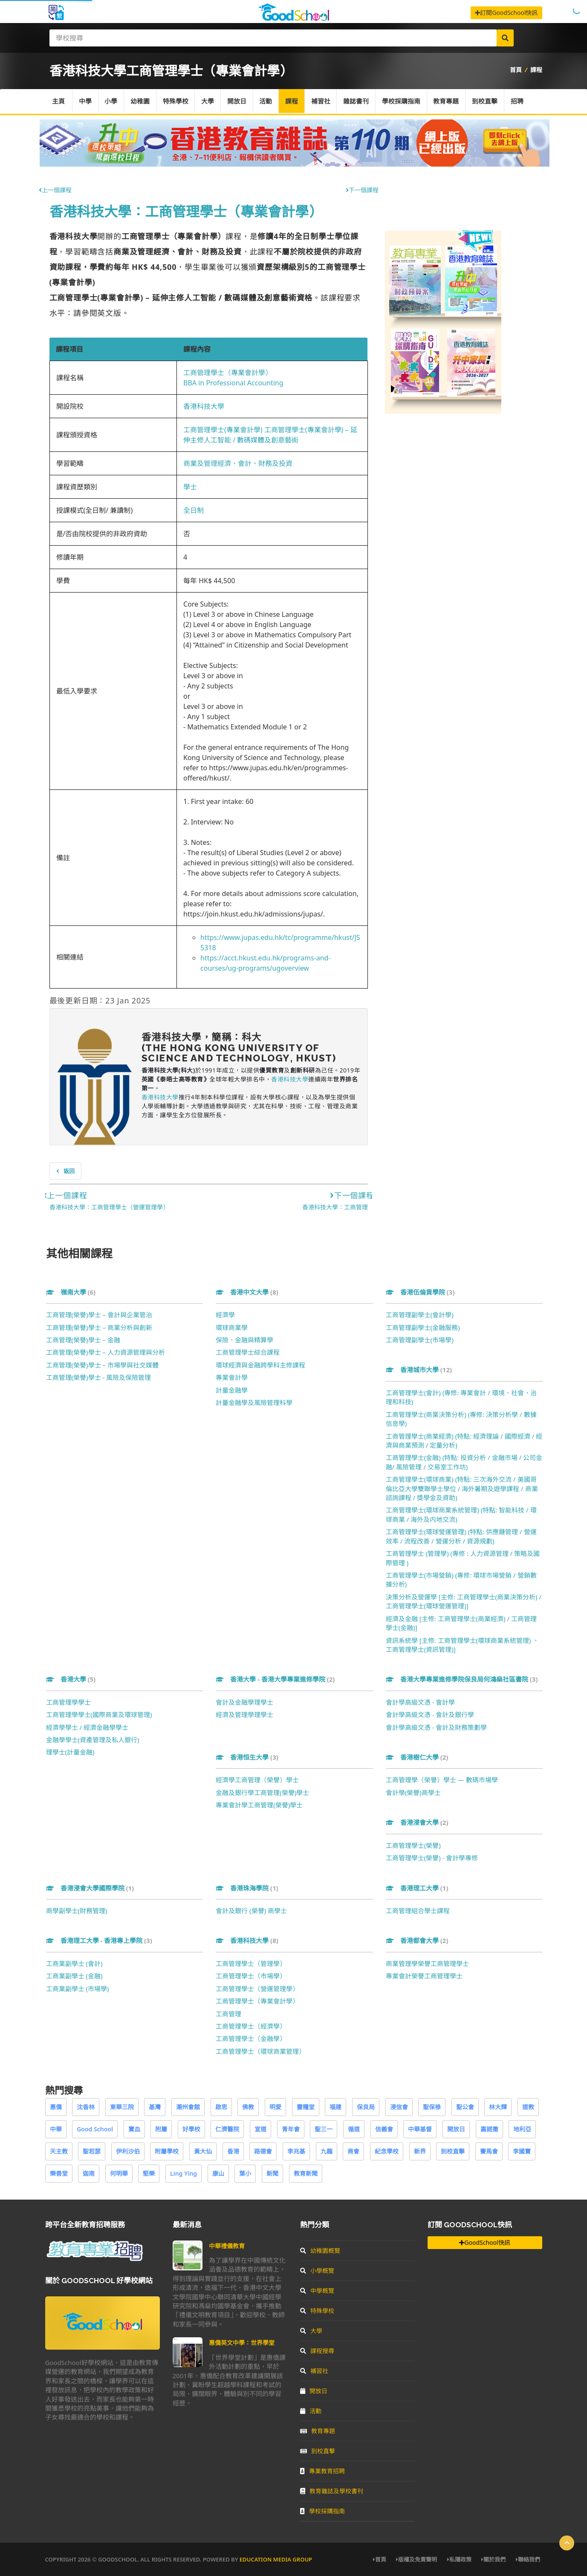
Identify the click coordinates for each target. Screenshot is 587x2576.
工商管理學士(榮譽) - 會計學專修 (432, 1857)
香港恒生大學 (247, 1757)
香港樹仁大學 (417, 1757)
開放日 (238, 101)
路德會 (263, 2151)
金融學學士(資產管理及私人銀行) (92, 1739)
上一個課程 (55, 190)
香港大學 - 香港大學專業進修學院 (275, 1679)
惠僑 (56, 2107)
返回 (65, 1171)
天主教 (59, 2151)
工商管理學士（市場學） (251, 1976)
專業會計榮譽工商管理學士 (424, 1976)
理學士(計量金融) (70, 1752)
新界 (420, 2151)
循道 (354, 2129)
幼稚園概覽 (320, 2250)
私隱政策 (459, 2559)
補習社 (322, 101)
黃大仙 (203, 2151)
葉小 (245, 2173)
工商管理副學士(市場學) (420, 1340)
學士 (190, 486)
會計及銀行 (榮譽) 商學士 (251, 1910)
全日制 (193, 510)
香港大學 (71, 1679)
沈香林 (86, 2107)
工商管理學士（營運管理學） (257, 1988)
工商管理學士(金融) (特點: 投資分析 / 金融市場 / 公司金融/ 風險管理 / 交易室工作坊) (464, 1462)
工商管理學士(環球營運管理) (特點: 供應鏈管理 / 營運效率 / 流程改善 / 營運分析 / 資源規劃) (461, 1536)
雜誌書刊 (358, 101)
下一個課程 (362, 190)
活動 (267, 101)
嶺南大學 (71, 1292)
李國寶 (522, 2151)
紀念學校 (387, 2151)
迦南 (89, 2173)
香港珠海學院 (247, 1888)
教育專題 (448, 101)
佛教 (248, 2107)
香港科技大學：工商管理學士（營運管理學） (109, 1207)
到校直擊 (487, 101)
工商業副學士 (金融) (74, 1976)
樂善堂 (59, 2173)
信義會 (384, 2129)
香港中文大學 (247, 1292)
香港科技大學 (203, 406)
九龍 (327, 2151)
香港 (233, 2151)
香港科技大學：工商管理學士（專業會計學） (185, 211)
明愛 (275, 2107)
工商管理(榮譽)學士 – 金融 (83, 1340)
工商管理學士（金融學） (251, 2038)
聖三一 (324, 2129)
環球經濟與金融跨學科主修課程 (260, 1365)
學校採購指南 (403, 101)
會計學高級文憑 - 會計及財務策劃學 (436, 1727)
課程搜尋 (317, 2351)
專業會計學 (232, 1377)
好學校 (191, 2129)
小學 (111, 101)
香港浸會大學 (417, 1822)
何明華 (119, 2173)
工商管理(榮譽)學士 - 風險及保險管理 (98, 1377)
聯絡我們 (528, 2559)
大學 (208, 101)
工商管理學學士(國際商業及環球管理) (99, 1714)
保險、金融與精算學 (244, 1340)
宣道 (260, 2129)
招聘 (519, 101)
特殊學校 (176, 101)
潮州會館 (188, 2107)
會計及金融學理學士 (244, 1702)
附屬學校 (167, 2151)
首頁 (516, 70)
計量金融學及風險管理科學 (254, 1402)
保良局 (366, 2107)
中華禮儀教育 (227, 2246)
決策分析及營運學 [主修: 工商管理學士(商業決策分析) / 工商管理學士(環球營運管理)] (463, 1601)
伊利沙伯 (128, 2151)
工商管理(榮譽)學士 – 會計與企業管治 (99, 1314)
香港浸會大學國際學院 (90, 1888)
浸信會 (399, 2107)
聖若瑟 (92, 2151)
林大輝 (498, 2107)
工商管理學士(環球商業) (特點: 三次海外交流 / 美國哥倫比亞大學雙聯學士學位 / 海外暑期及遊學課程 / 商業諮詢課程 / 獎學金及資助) (462, 1488)
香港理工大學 (417, 1888)
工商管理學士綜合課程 (248, 1352)
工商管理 (228, 2013)
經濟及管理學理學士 (244, 1714)
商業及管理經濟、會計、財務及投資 (237, 463)
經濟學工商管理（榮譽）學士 (257, 1779)
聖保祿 (432, 2107)
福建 (335, 2107)
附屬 (161, 2129)
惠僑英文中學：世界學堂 (242, 2343)
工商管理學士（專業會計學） (227, 372)
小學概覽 (317, 2271)
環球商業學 (232, 1327)
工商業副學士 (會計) (74, 1963)
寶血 (134, 2129)
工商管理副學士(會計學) (420, 1314)
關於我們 (493, 2559)
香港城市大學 (419, 1369)
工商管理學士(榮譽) (413, 1845)
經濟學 (225, 1314)
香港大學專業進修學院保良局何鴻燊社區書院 (462, 1679)
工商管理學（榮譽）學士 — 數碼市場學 (442, 1779)
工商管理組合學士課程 (418, 1910)
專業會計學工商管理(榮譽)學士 (259, 1805)
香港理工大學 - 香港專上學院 (99, 1940)
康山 (218, 2173)
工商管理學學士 (68, 1702)
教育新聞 (306, 2173)
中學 (85, 101)
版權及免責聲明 (416, 2559)
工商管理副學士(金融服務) (423, 1327)
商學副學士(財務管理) (76, 1910)
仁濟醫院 (227, 2129)
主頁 (58, 101)
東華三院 (122, 2107)
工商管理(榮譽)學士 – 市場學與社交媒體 (102, 1365)
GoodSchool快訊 (484, 2242)
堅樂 (149, 2173)
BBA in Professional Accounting (233, 382)
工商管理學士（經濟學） (251, 2026)
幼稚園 (140, 101)
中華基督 (420, 2129)
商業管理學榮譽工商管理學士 (427, 1963)
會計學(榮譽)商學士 (413, 1792)
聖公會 (465, 2107)
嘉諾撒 (489, 2129)
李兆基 (296, 2151)
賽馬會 (489, 2151)
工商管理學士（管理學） (251, 1963)
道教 (528, 2107)
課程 (536, 70)
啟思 (221, 2107)
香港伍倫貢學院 (420, 1292)
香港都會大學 (417, 1940)
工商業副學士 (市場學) (77, 1988)
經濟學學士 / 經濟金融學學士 (87, 1727)
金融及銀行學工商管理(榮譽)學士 (262, 1792)
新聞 (272, 2173)
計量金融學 (232, 1390)
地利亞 (522, 2129)
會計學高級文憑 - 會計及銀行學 (430, 1714)
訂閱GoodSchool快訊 (506, 13)
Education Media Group (276, 2559)
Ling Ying (183, 2173)
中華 (56, 2129)
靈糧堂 (306, 2107)
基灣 (155, 2107)
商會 (353, 2151)
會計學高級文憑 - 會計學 (420, 1702)
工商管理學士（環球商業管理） (260, 2051)
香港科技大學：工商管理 (335, 1207)
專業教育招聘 (322, 2471)
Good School (95, 2129)
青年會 (291, 2129)
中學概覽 (317, 2291)
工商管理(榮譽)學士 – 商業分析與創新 (99, 1327)
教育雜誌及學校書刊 (331, 2491)
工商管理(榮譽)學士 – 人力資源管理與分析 (105, 1352)
